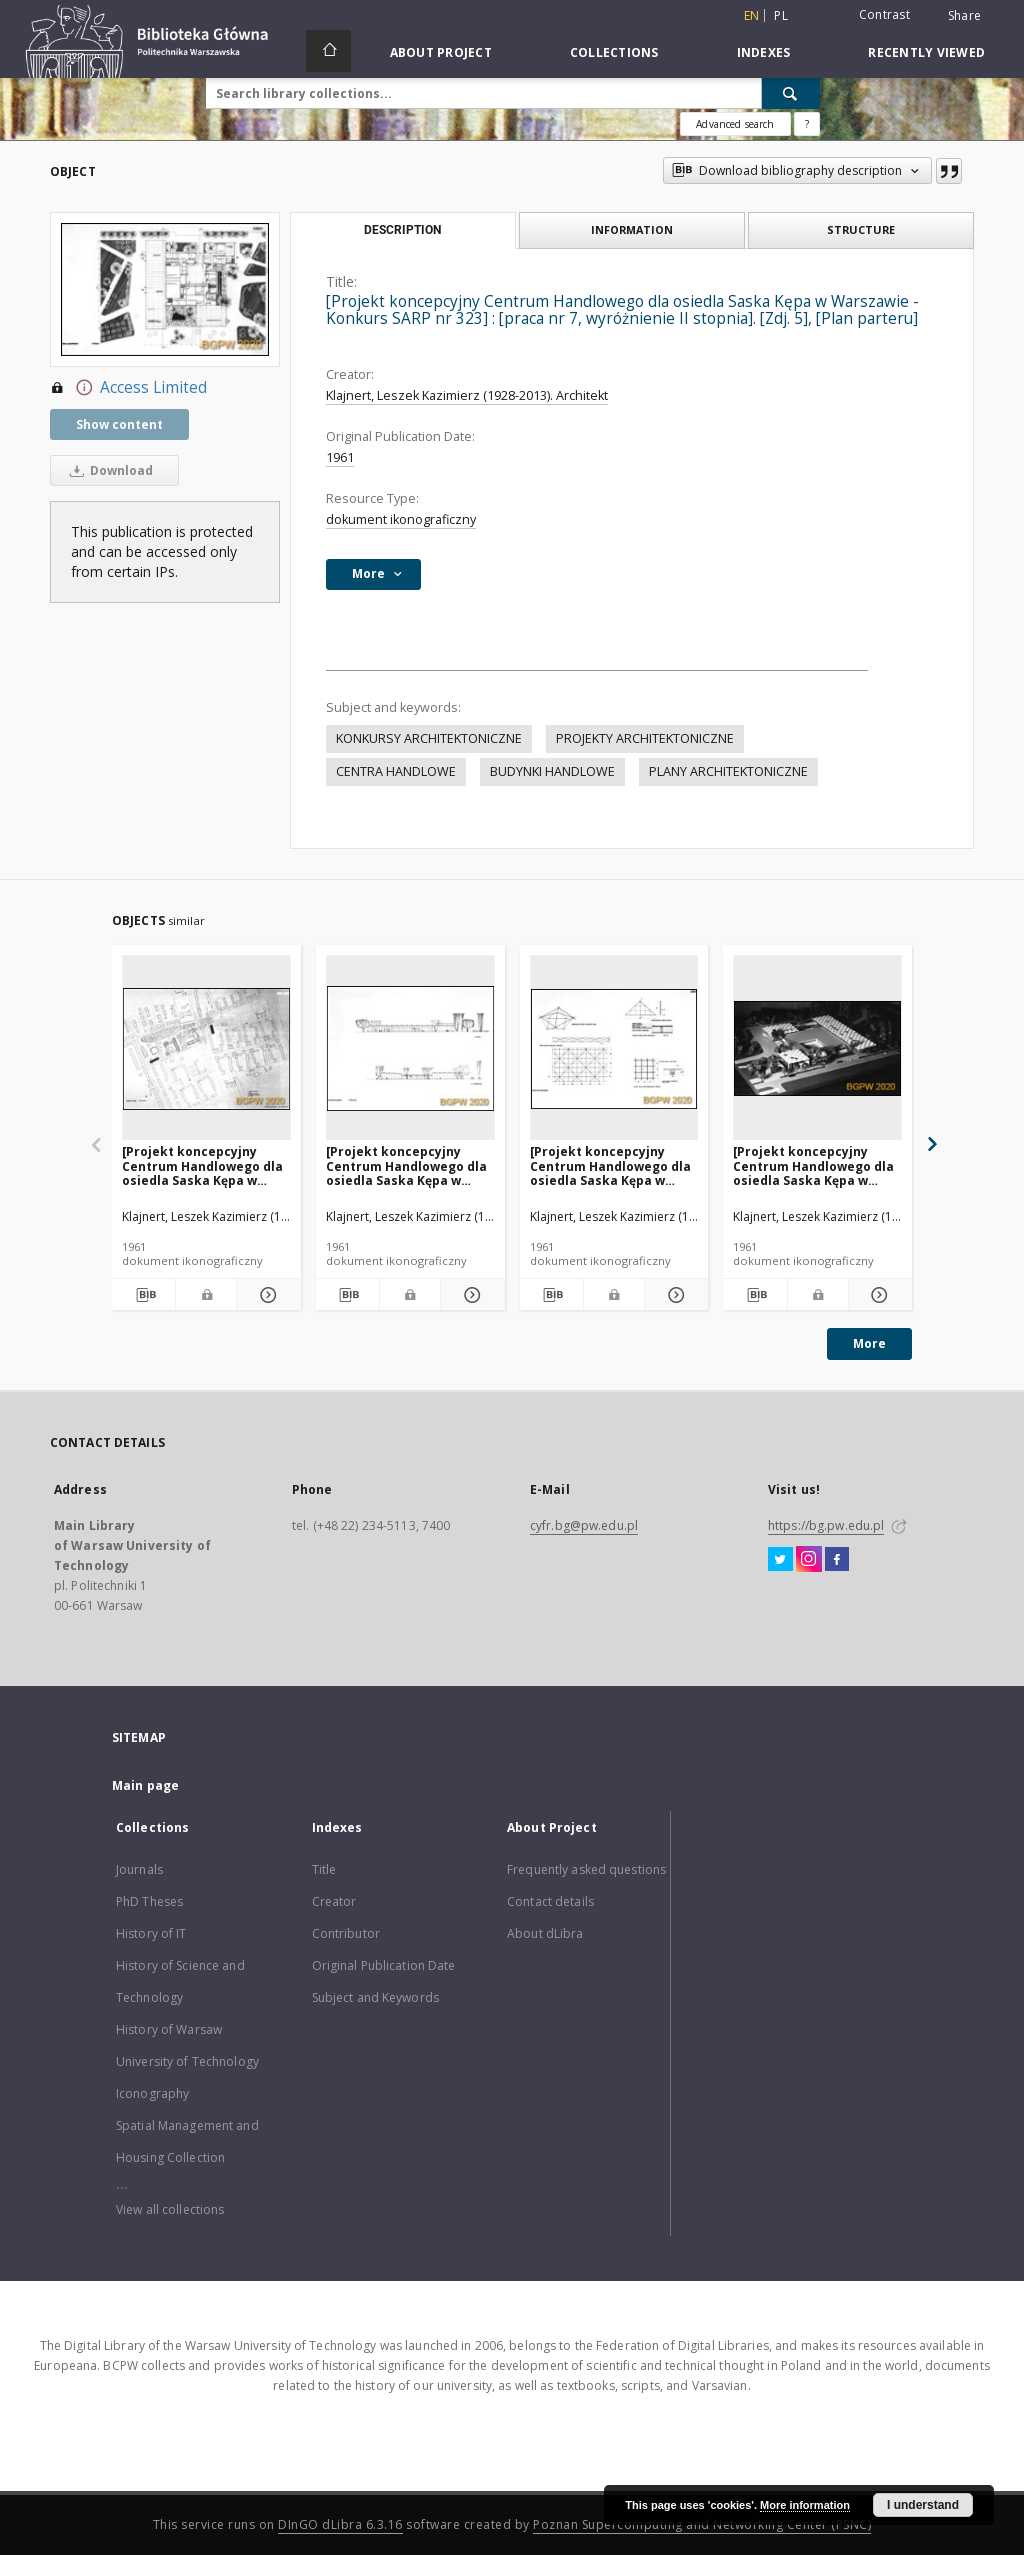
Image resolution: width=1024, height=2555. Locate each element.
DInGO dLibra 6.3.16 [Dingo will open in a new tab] (340, 2524)
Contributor (346, 1933)
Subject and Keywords (375, 1997)
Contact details (550, 1901)
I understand (923, 2505)
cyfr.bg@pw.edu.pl (584, 1525)
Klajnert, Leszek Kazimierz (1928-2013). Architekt (467, 395)
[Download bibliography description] (143, 1295)
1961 (340, 457)
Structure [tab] (861, 229)
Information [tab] (632, 229)
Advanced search (735, 124)
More (869, 1343)
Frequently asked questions (586, 1869)
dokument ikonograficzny (401, 519)
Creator (334, 1901)
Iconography (152, 2093)
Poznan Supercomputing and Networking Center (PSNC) (702, 2524)
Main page (145, 1785)
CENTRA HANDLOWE (396, 771)
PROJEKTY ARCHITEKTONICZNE (645, 738)
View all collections (170, 2209)
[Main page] (328, 51)
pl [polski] (781, 15)
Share (964, 16)
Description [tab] (402, 230)
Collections (614, 52)
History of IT (151, 1933)
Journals (139, 1869)
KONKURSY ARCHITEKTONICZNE (429, 738)
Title (324, 1869)
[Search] (791, 93)
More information (805, 2505)
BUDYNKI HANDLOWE (552, 771)
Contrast (884, 14)
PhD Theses (149, 1901)
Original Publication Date (384, 1965)
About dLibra (545, 1933)
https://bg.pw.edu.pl (826, 1525)
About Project (441, 52)
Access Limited (128, 388)
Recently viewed (926, 52)
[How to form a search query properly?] (807, 124)
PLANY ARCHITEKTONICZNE (728, 771)
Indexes (764, 52)
